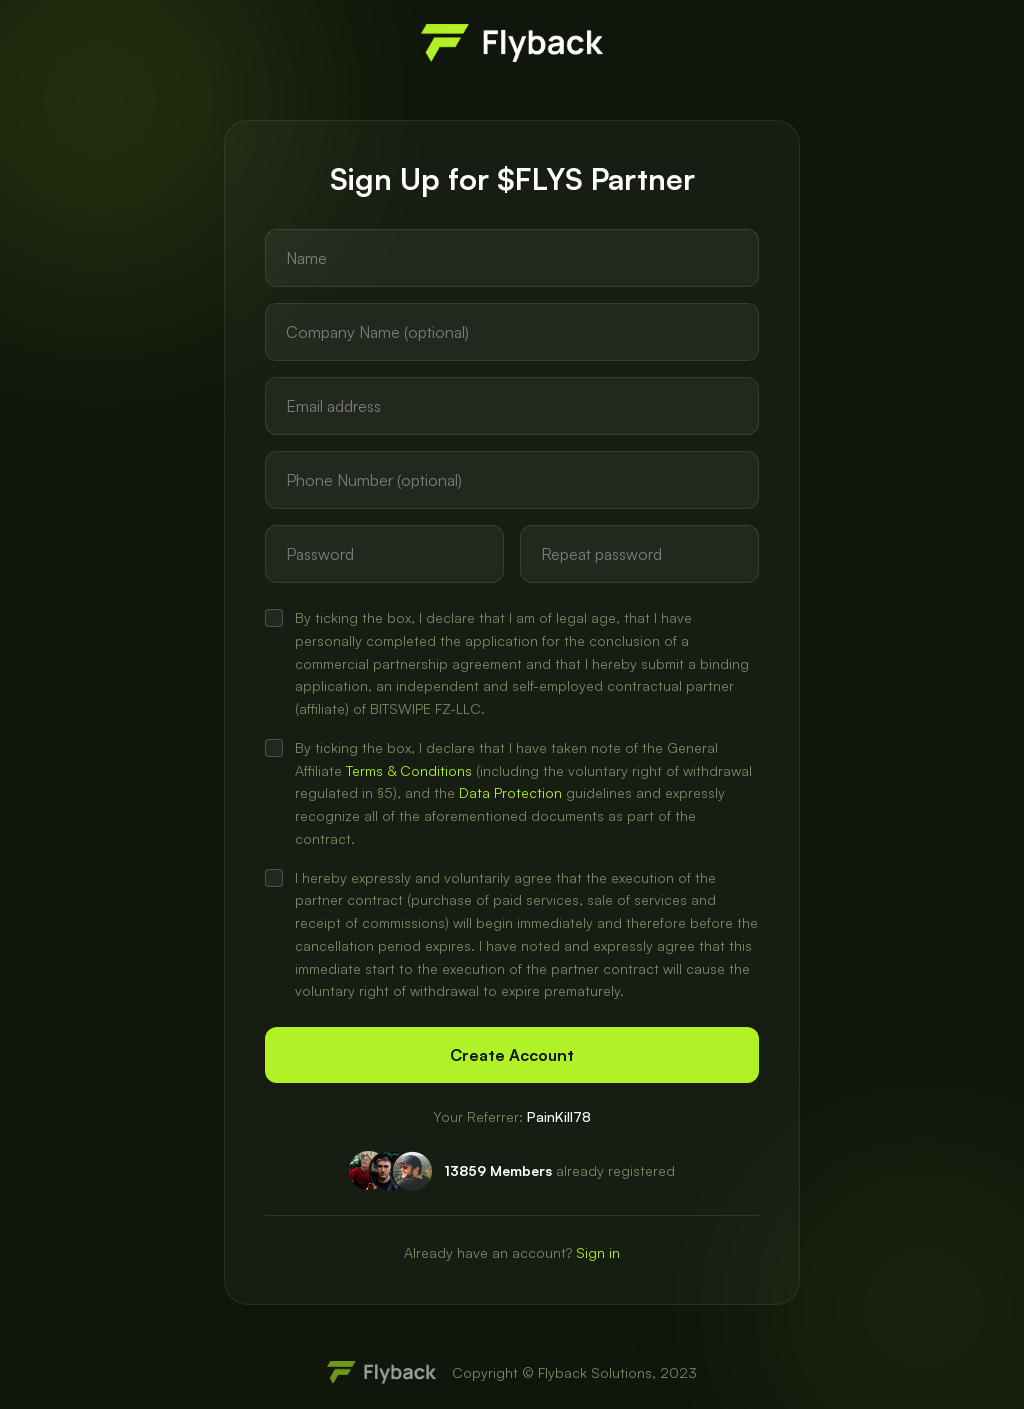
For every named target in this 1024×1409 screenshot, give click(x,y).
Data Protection (510, 792)
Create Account (512, 1055)
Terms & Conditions (409, 770)
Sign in (598, 1252)
